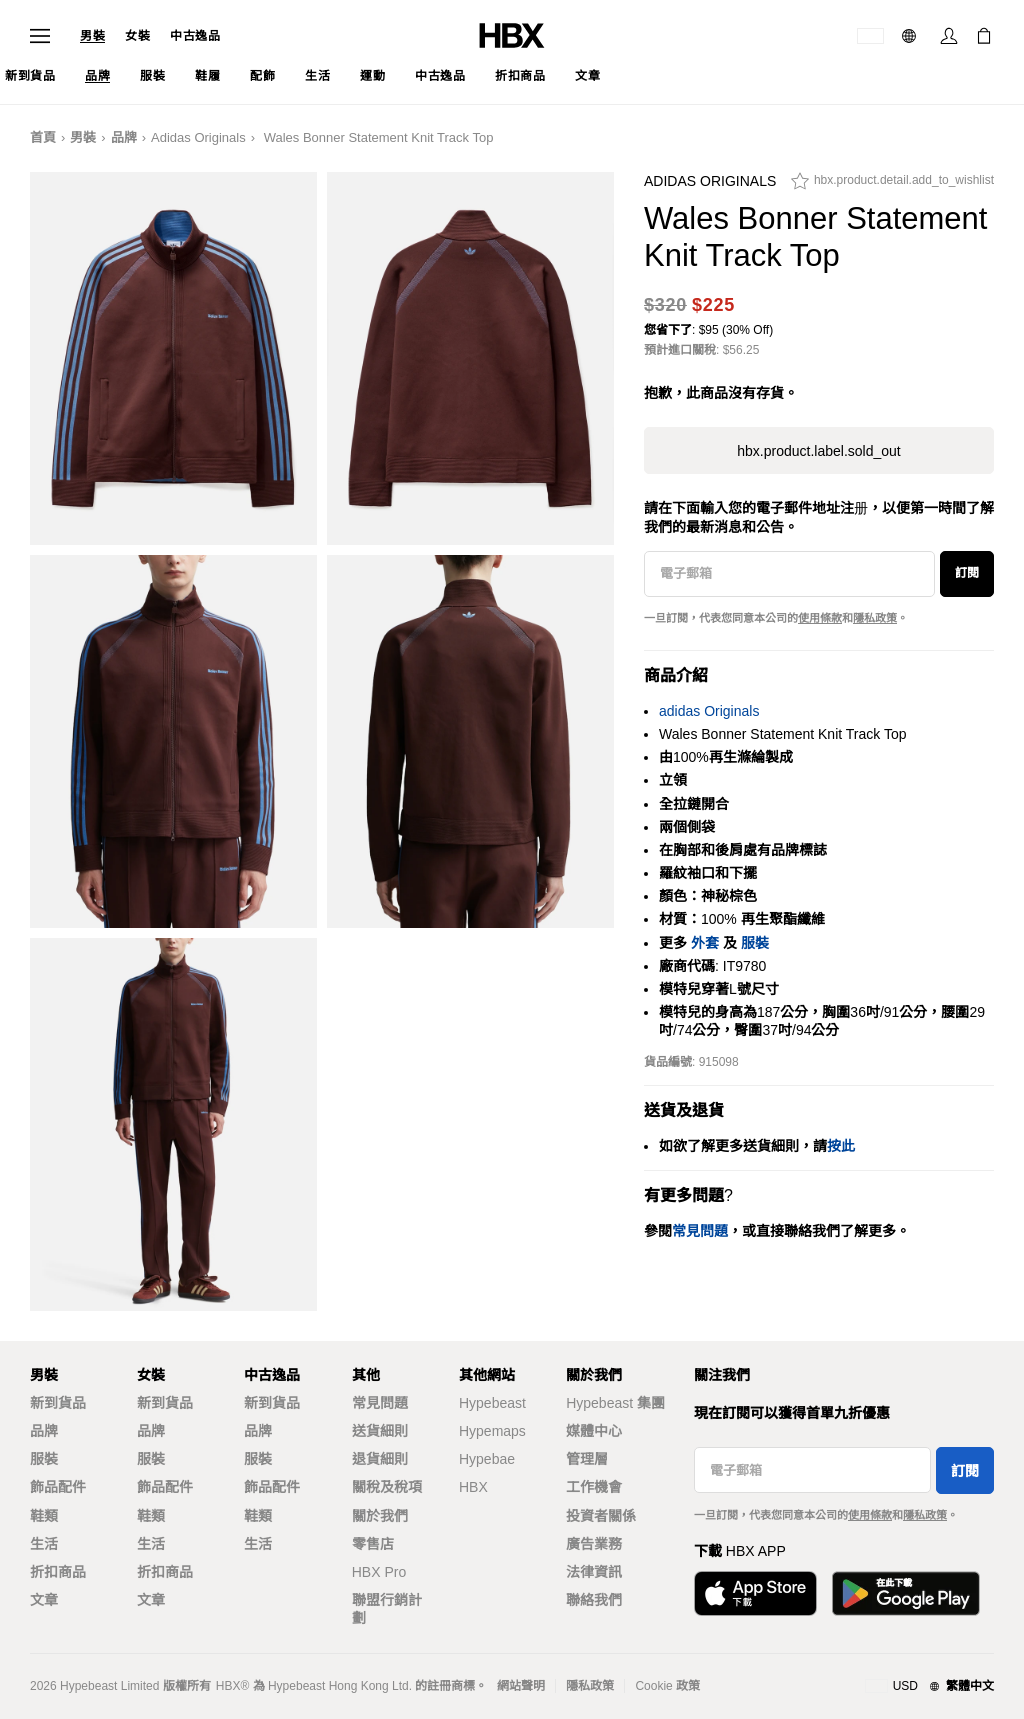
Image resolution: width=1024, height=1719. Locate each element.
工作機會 (594, 1487)
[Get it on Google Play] (906, 1593)
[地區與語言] (929, 1687)
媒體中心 (594, 1431)
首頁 (43, 137)
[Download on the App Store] (755, 1593)
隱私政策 (875, 618)
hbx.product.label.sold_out (818, 451)
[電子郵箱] (789, 574)
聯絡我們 (594, 1600)
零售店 (373, 1544)
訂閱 (967, 573)
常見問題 (380, 1403)
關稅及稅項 (387, 1487)
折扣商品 (58, 1572)
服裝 (755, 943)
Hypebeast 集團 (615, 1403)
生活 (44, 1544)
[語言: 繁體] (911, 36)
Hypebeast (492, 1403)
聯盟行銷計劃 (387, 1609)
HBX (473, 1487)
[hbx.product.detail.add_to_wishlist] (892, 186)
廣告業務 (594, 1544)
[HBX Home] (512, 34)
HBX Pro (379, 1572)
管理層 (587, 1459)
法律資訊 (594, 1572)
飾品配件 (58, 1487)
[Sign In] (949, 36)
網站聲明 (521, 1686)
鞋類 (44, 1516)
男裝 (92, 36)
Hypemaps (492, 1431)
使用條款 (820, 618)
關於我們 (380, 1516)
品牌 (124, 137)
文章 (44, 1600)
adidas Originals (198, 137)
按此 (841, 1146)
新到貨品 (58, 1403)
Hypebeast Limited (109, 1686)
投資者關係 (601, 1516)
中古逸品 (195, 36)
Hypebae (487, 1459)
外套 (705, 943)
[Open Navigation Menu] (40, 36)
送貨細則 (380, 1431)
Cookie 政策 (667, 1686)
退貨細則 (380, 1459)
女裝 (137, 36)
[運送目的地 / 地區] (870, 36)
